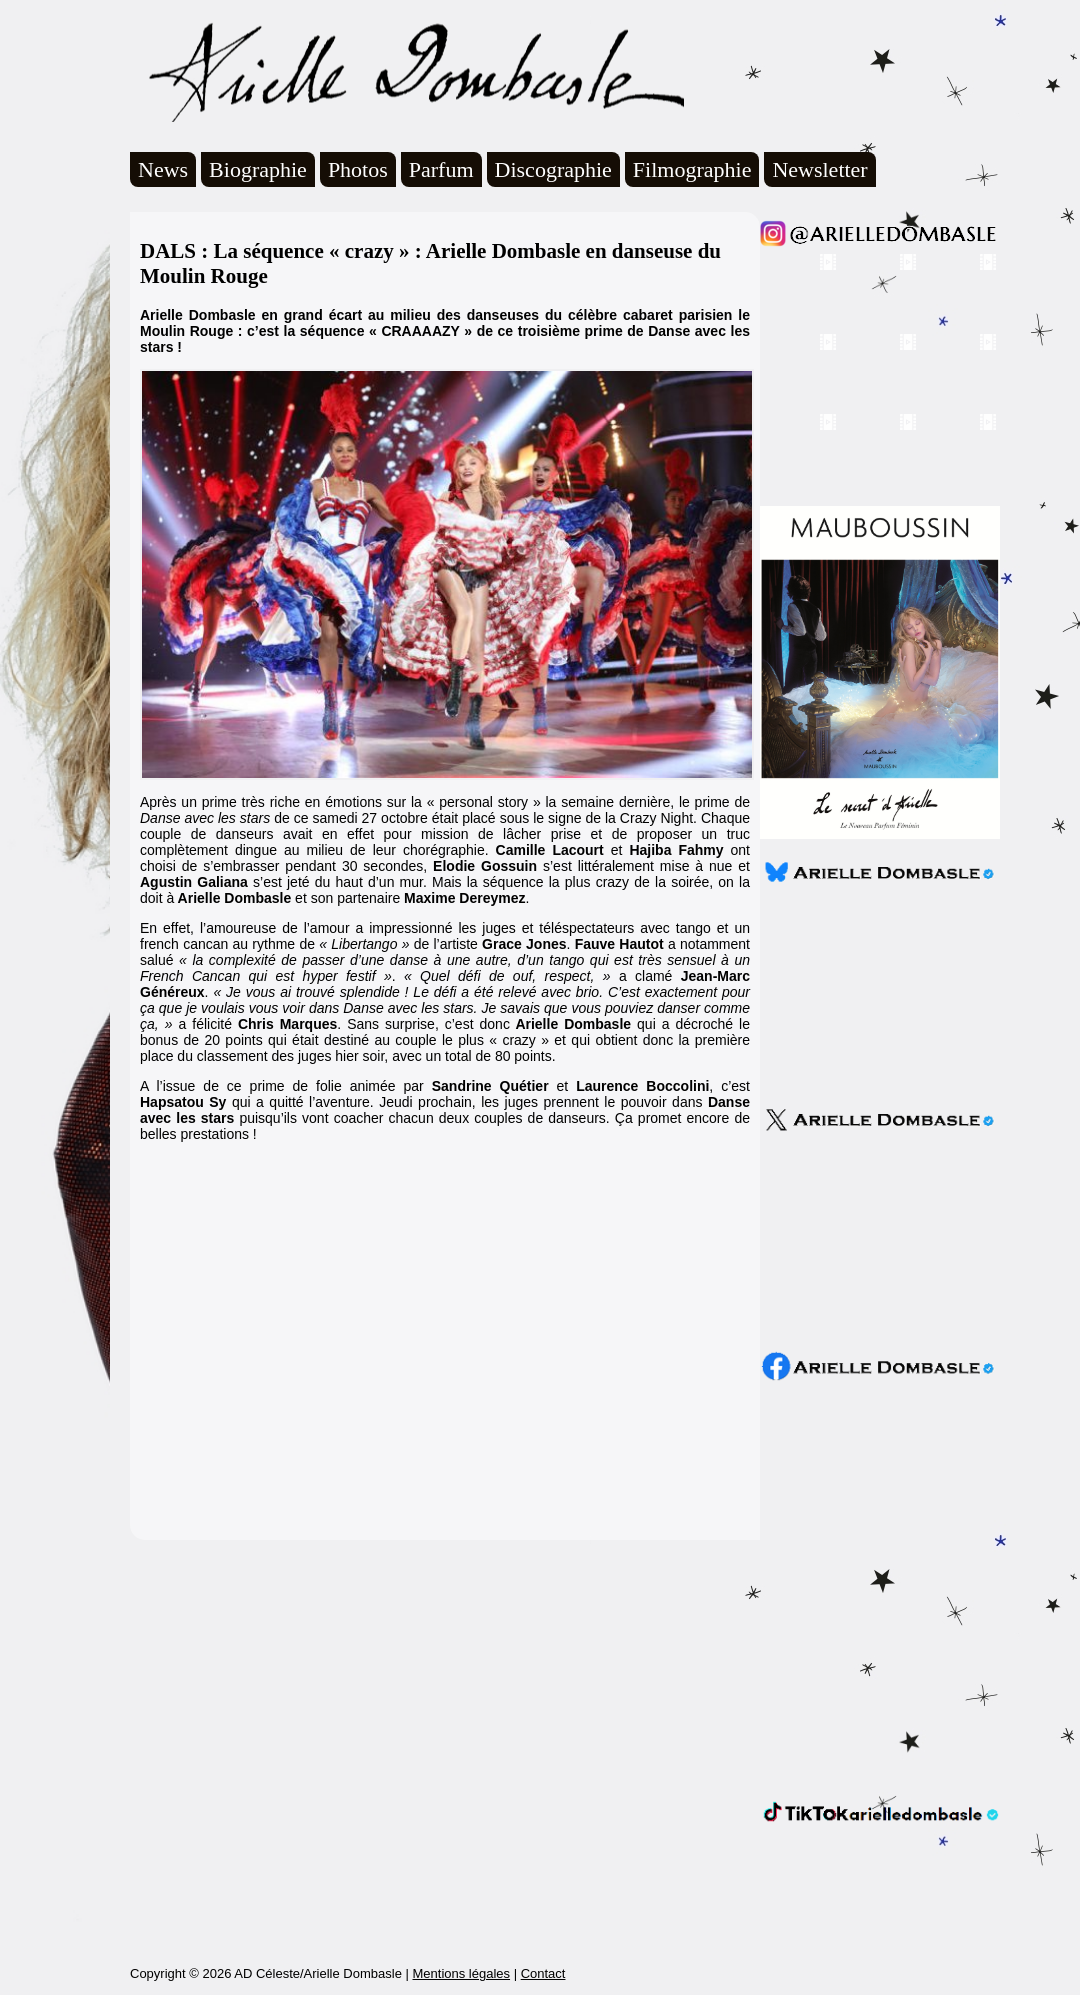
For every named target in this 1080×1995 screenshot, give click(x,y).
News (163, 169)
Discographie (553, 169)
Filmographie (692, 169)
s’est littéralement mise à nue (637, 866)
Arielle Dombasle (407, 71)
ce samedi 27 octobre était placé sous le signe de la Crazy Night (493, 818)
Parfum (441, 169)
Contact (543, 1973)
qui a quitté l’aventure (301, 1102)
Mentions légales (461, 1973)
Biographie (258, 169)
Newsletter (819, 169)
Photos (358, 169)
